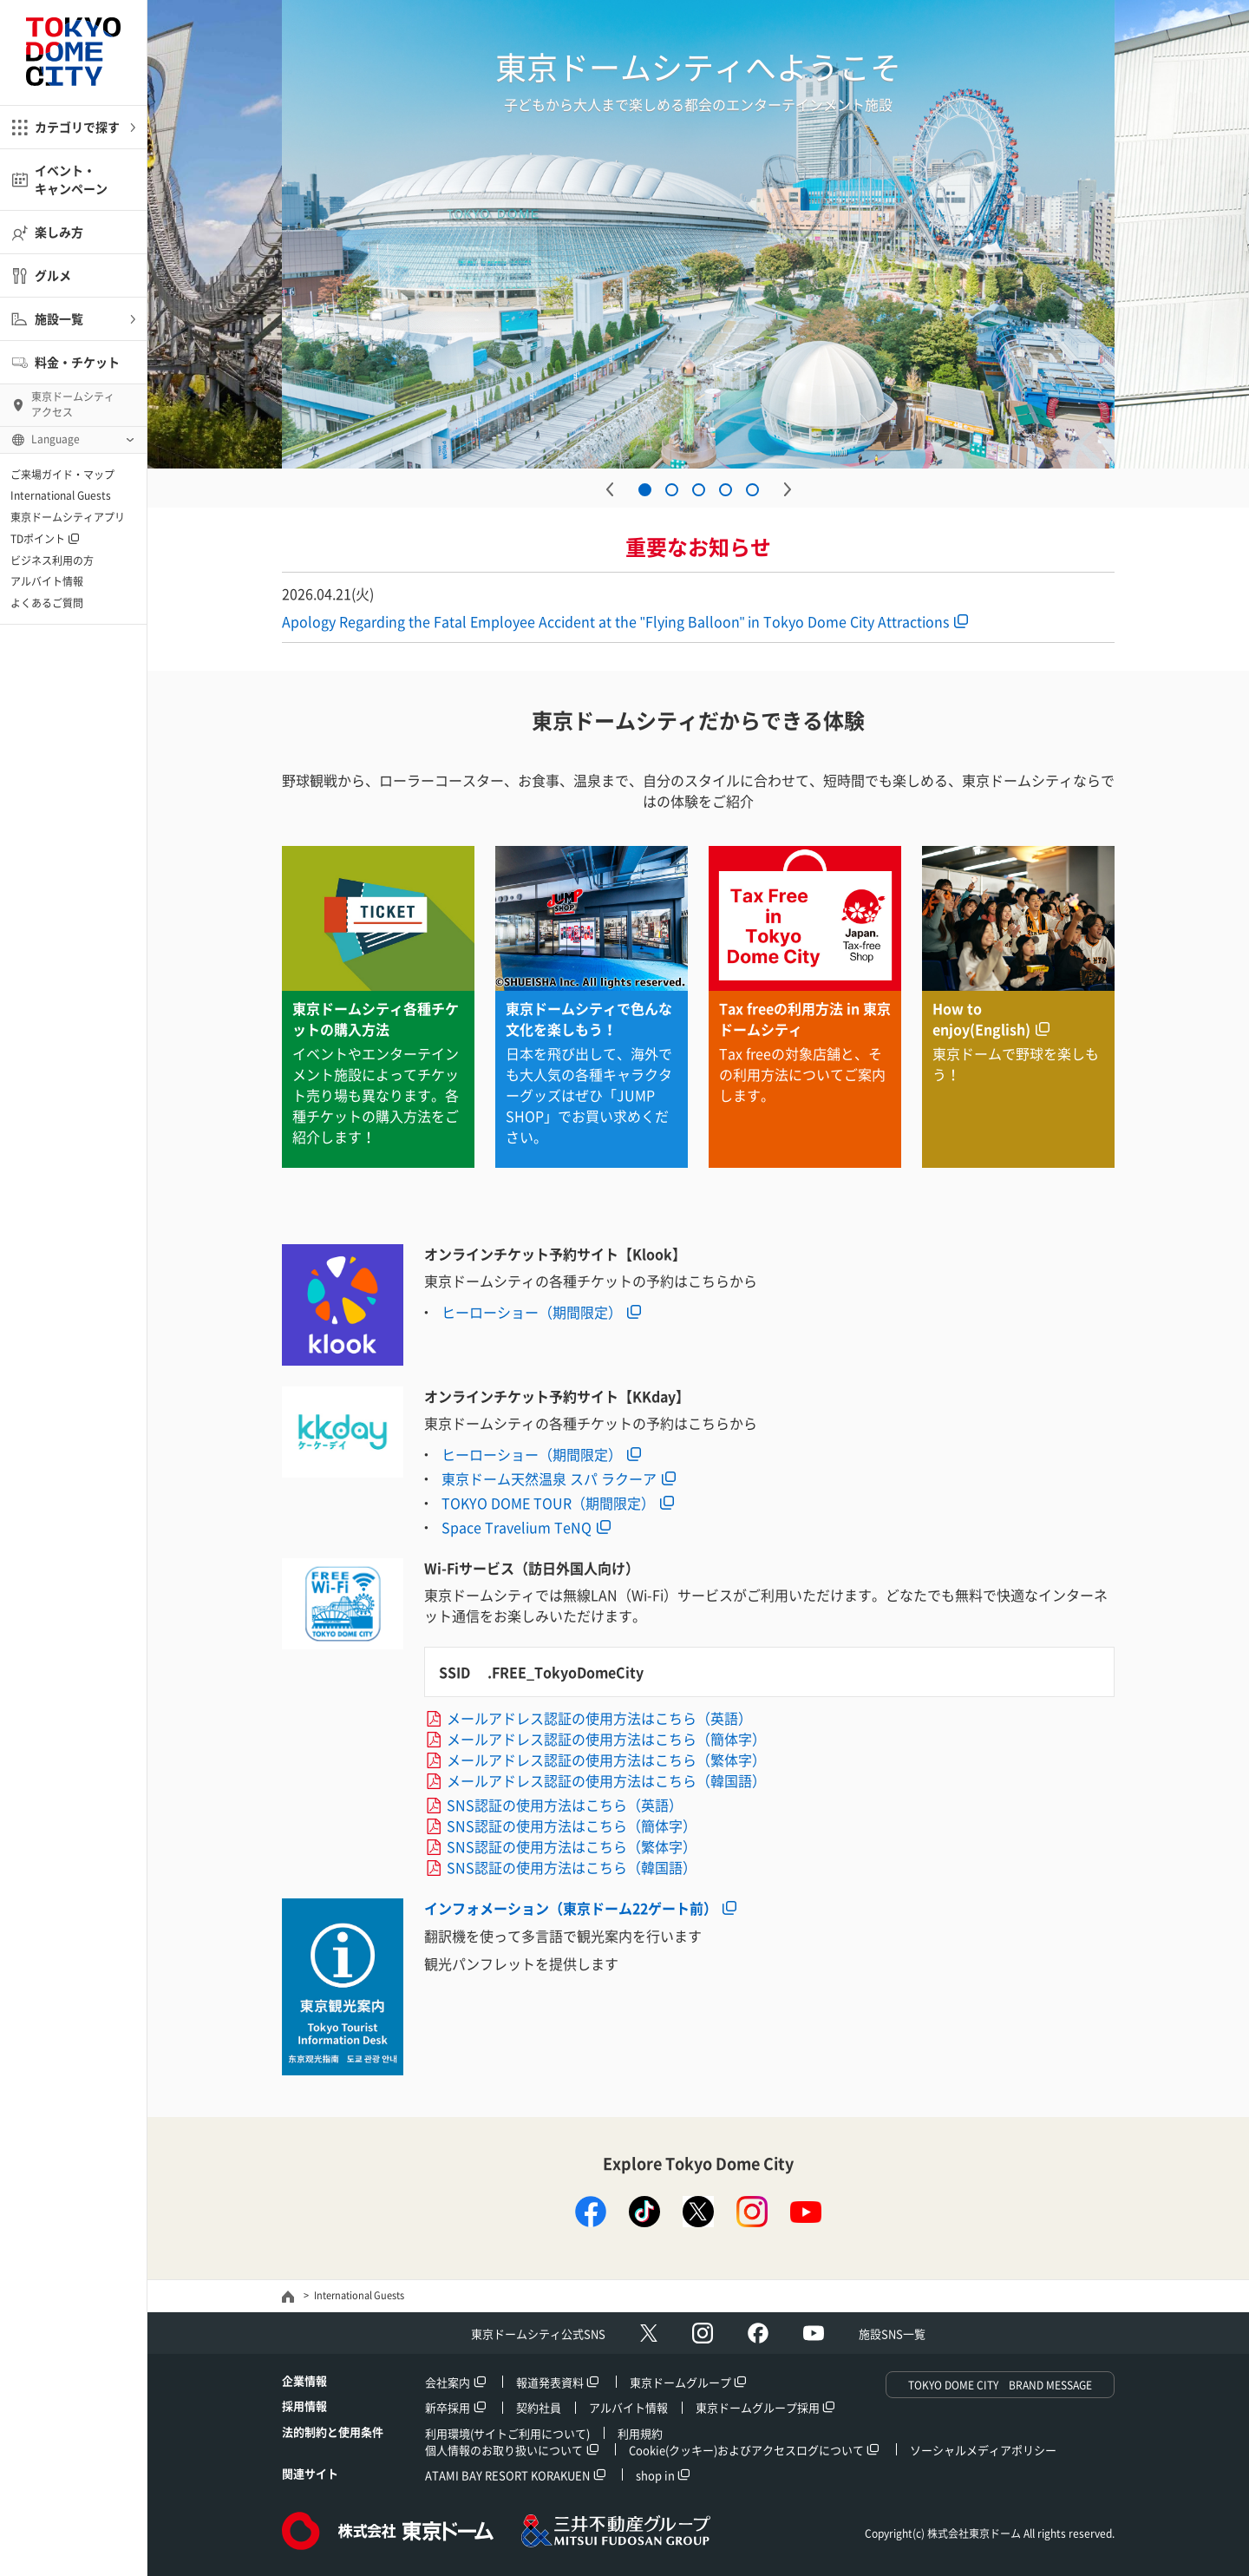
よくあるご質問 (46, 603)
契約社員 (538, 2407)
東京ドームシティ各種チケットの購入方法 (375, 1018)
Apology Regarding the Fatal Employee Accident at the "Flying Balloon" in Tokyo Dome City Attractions (615, 621)
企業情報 (304, 2380)
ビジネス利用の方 (52, 560)
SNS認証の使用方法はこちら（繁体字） (571, 1846)
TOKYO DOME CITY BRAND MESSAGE (1000, 2385)
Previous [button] (609, 489)
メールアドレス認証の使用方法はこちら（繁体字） (606, 1759)
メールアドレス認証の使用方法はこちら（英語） (599, 1718)
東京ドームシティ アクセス (72, 404)
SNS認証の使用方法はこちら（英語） (565, 1804)
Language (55, 439)
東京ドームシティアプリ (67, 517)
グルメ (53, 275)
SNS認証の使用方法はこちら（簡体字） (571, 1825)
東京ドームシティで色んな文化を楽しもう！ (589, 1018)
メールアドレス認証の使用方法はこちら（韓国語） (606, 1780)
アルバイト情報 (46, 581)
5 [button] (752, 489)
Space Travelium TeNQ (516, 1527)
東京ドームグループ (680, 2382)
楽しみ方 (59, 231)
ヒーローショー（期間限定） (531, 1311)
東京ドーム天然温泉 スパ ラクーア (549, 1478)
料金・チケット (77, 361)
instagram (752, 2211)
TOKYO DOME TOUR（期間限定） (548, 1502)
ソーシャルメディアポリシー (983, 2450)
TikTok (644, 2211)
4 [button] (725, 489)
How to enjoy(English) (981, 1018)
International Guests (60, 495)
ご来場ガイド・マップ (62, 474)
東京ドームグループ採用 (758, 2407)
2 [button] (671, 489)
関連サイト (310, 2473)
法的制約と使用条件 (332, 2431)
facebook (590, 2211)
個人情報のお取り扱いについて (504, 2450)
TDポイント (37, 539)
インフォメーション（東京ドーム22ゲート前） (570, 1908)
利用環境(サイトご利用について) (507, 2433)
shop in (655, 2475)
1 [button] (644, 489)
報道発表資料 (550, 2382)
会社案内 (447, 2382)
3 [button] (698, 489)
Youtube (813, 2333)
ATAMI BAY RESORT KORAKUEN (507, 2475)
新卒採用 (447, 2407)
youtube (805, 2211)
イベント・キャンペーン (71, 179)
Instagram (702, 2333)
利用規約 (640, 2433)
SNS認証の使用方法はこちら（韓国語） (571, 1867)
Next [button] (787, 489)
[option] (698, 234)
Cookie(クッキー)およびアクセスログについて (746, 2450)
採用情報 (304, 2405)
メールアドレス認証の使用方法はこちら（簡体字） (606, 1738)
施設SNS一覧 (892, 2333)
